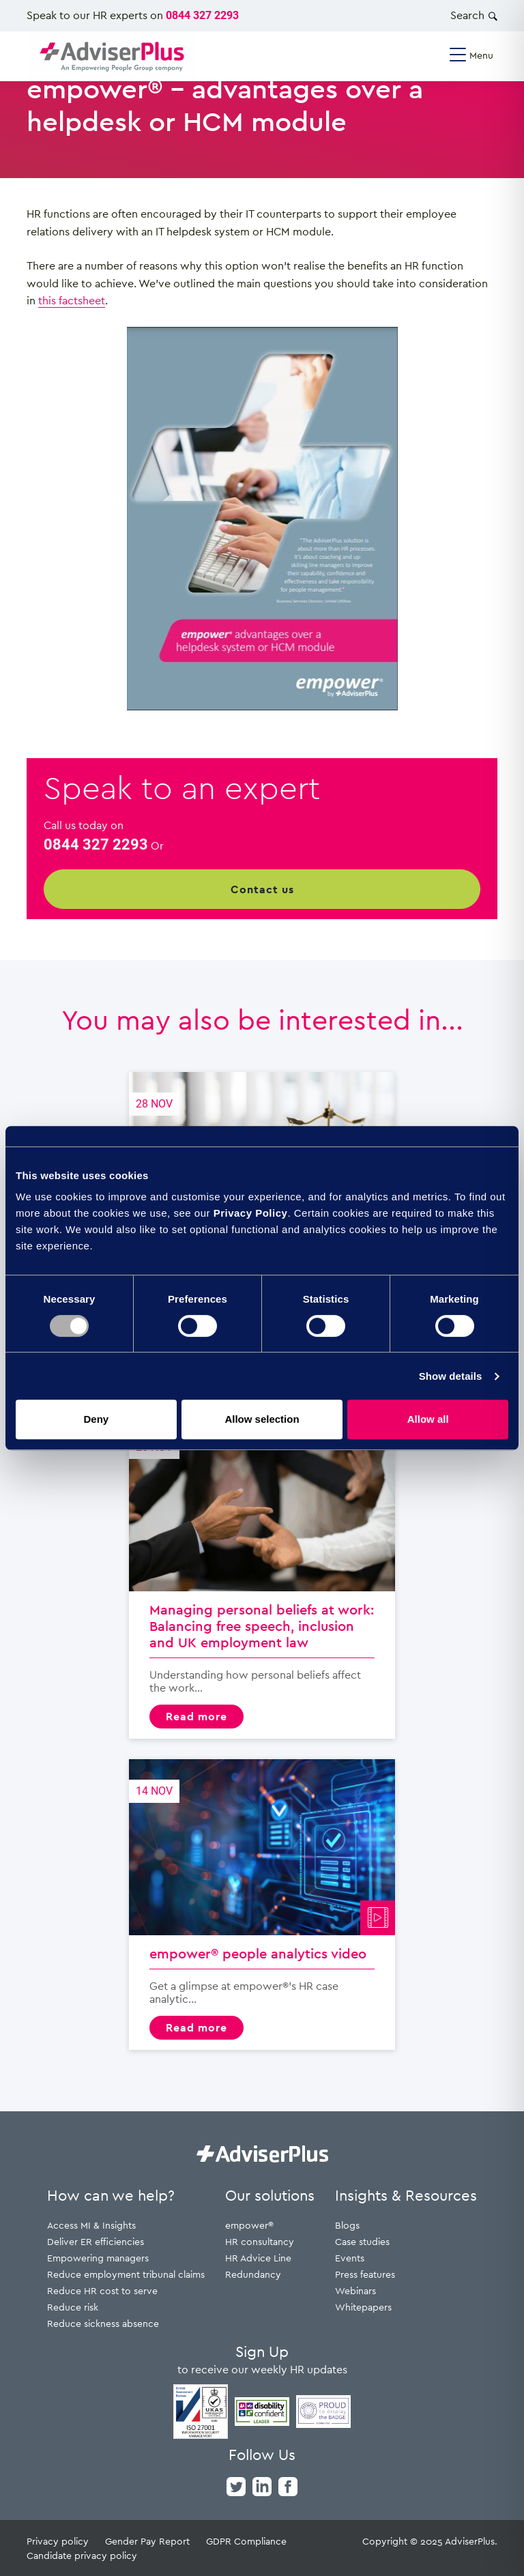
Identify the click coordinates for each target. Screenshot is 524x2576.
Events (349, 2257)
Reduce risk (72, 2307)
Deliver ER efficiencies (95, 2241)
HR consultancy (259, 2241)
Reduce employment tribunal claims (126, 2274)
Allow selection (261, 1419)
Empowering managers (98, 2257)
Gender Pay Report (147, 2541)
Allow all (428, 1419)
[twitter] (236, 2485)
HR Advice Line (258, 2257)
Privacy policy (58, 2541)
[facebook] (287, 2485)
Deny (95, 1419)
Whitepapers (363, 2307)
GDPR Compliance (246, 2541)
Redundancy (253, 2274)
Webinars (355, 2290)
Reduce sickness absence (103, 2323)
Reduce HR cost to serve (102, 2290)
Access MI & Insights (91, 2225)
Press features (365, 2274)
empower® (249, 2225)
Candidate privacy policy (82, 2555)
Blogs (347, 2225)
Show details (450, 1376)
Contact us (262, 889)
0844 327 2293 (202, 15)
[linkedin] (262, 2485)
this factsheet (71, 300)
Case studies (362, 2241)
